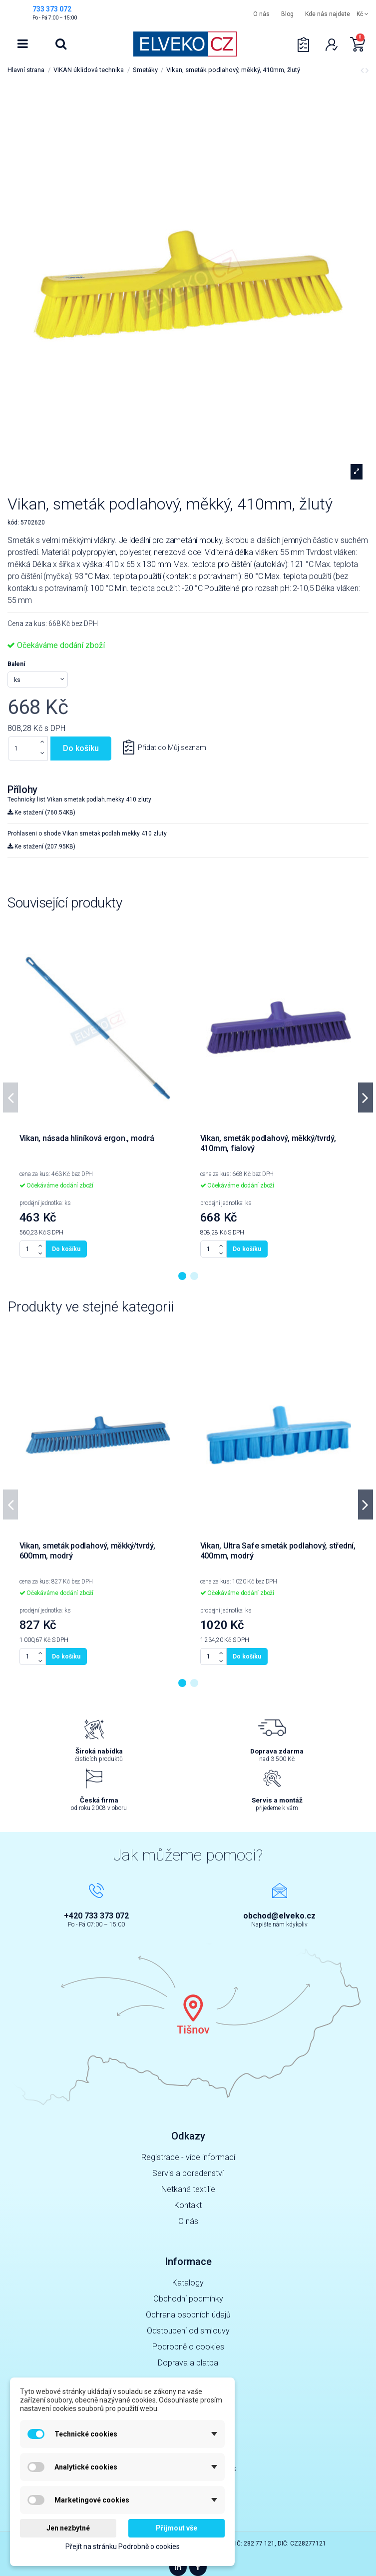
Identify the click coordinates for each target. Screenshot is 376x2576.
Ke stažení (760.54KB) (41, 812)
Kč (363, 14)
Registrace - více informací (188, 2157)
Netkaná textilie (188, 2189)
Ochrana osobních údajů (188, 2315)
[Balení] (37, 680)
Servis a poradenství (188, 2173)
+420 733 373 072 (96, 1915)
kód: (13, 522)
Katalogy (188, 2283)
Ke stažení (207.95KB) (41, 846)
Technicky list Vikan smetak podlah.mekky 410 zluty (79, 799)
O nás (261, 14)
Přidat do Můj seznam (171, 748)
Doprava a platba (188, 2363)
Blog (287, 14)
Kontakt (188, 2205)
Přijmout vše (176, 2528)
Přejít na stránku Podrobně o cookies (122, 2546)
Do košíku (81, 748)
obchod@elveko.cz (279, 1915)
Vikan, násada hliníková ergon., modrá (86, 1138)
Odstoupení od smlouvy (188, 2331)
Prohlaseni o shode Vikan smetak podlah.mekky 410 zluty (87, 833)
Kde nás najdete (327, 14)
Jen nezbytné (68, 2528)
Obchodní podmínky (188, 2299)
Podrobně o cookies (188, 2347)
